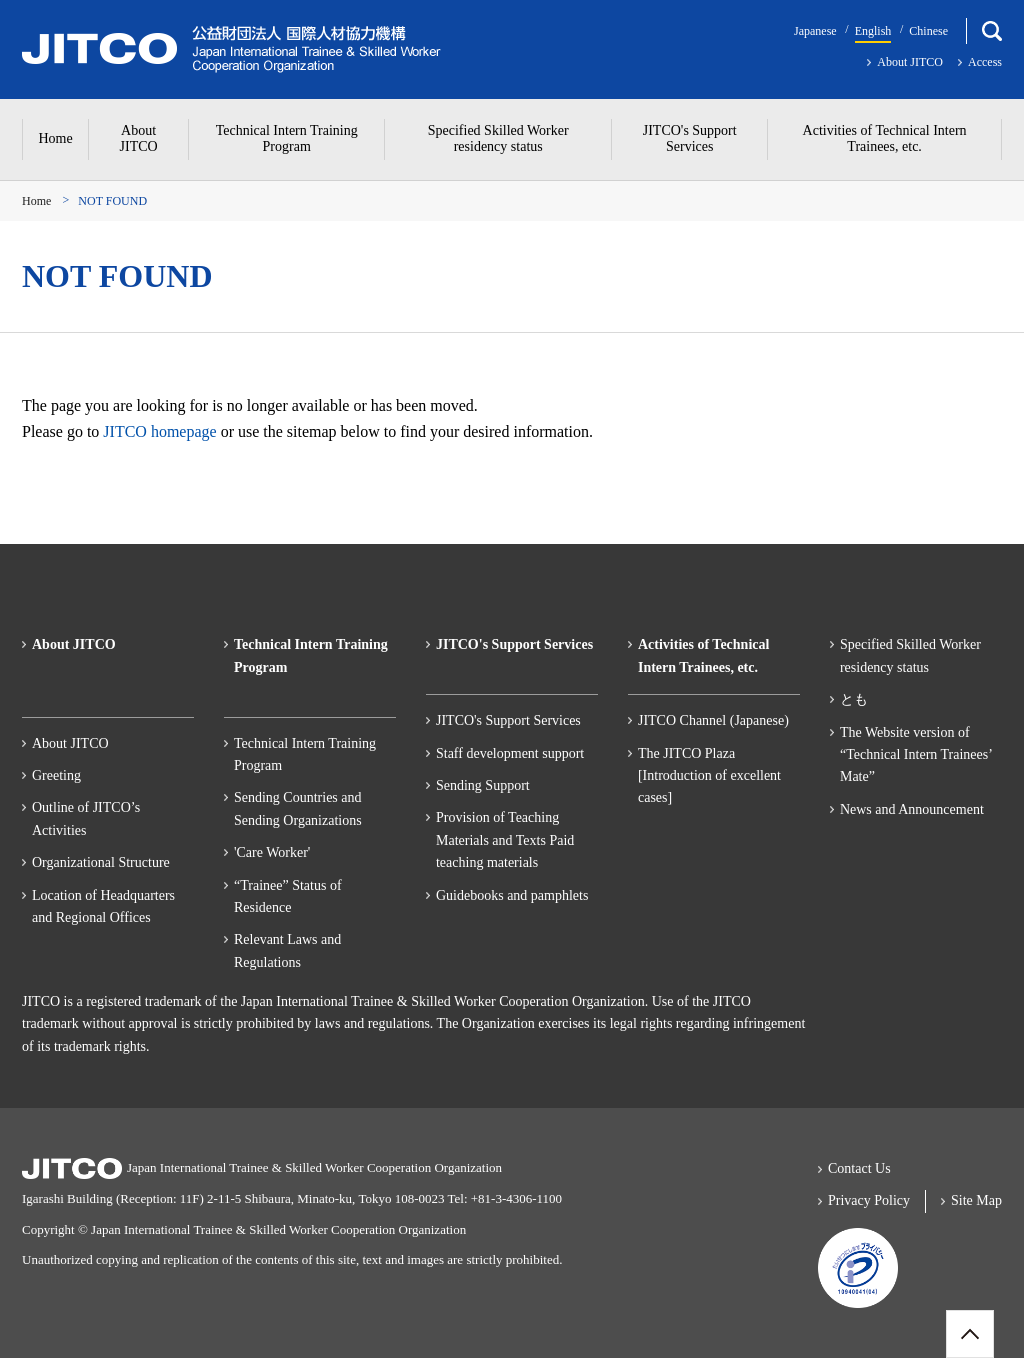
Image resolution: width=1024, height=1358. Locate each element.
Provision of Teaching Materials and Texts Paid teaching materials (505, 840)
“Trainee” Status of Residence (288, 896)
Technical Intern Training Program (305, 754)
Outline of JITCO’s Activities (86, 818)
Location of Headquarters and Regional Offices (103, 906)
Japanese (815, 31)
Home (36, 201)
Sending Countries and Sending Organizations (298, 808)
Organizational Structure (101, 862)
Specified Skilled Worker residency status (910, 655)
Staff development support (510, 753)
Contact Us (859, 1168)
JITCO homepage (159, 431)
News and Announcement (912, 809)
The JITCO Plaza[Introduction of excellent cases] (709, 776)
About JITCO (910, 62)
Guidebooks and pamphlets (512, 895)
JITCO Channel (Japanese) (713, 720)
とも (854, 699)
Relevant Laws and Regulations (287, 950)
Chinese (928, 31)
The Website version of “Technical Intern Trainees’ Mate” (916, 755)
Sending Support (483, 785)
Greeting (56, 775)
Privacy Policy (869, 1200)
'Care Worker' (272, 852)
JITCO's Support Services (508, 720)
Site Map (976, 1200)
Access (985, 62)
